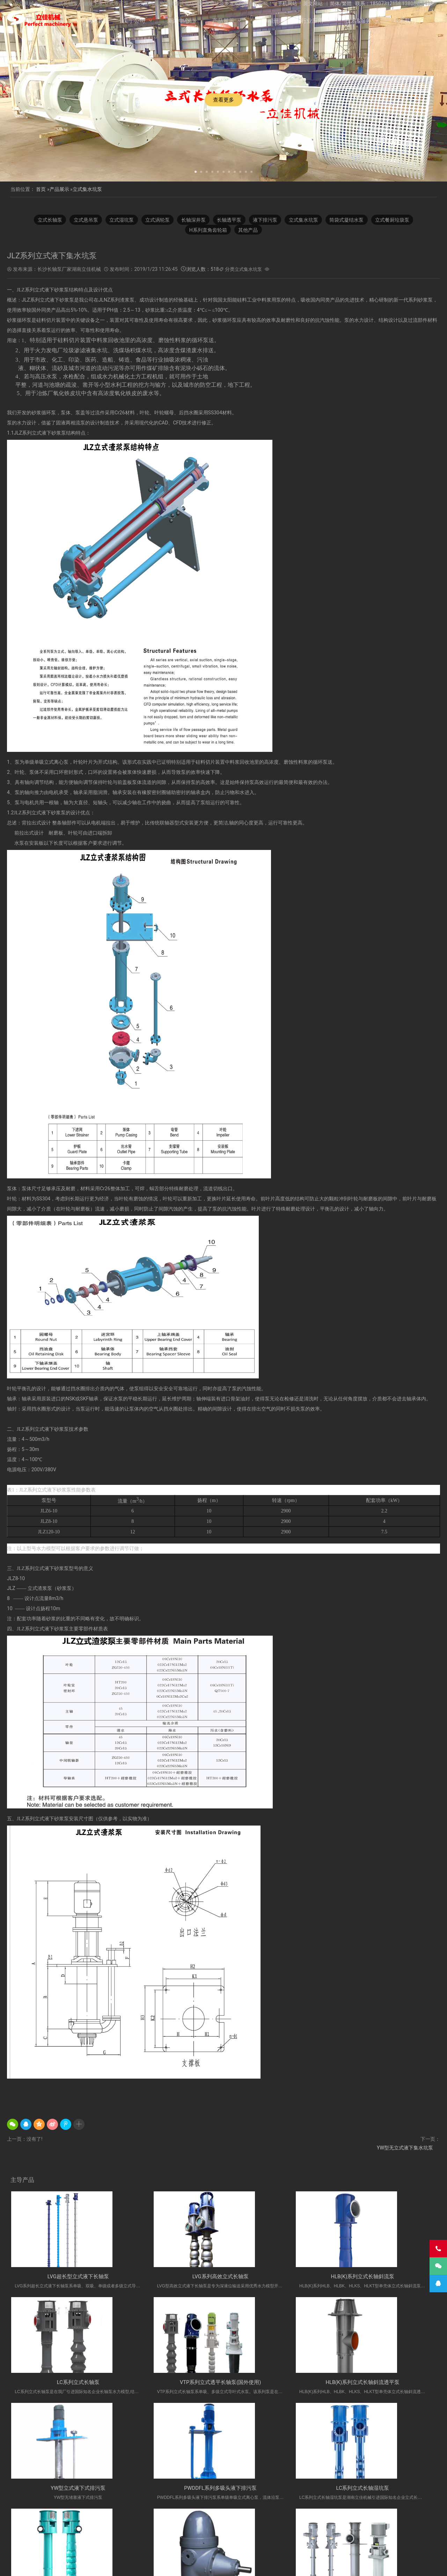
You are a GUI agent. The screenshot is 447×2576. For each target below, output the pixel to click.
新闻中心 (178, 20)
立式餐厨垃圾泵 (400, 220)
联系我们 (405, 20)
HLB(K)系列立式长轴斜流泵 (277, 2278)
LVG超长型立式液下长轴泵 (61, 2278)
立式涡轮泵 (154, 220)
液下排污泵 (268, 220)
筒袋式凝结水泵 (353, 220)
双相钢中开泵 (385, 2538)
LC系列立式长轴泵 (386, 2278)
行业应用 (312, 20)
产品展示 (223, 20)
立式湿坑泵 (117, 220)
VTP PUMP (325, 2546)
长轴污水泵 (288, 2531)
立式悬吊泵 (79, 220)
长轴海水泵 (259, 2531)
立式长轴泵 (41, 220)
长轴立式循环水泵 (381, 2531)
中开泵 (201, 2546)
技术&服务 (358, 20)
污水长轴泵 (290, 2538)
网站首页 (98, 20)
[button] (195, 171)
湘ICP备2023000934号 (277, 2565)
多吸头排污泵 (73, 2538)
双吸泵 (222, 2546)
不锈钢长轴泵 (83, 2531)
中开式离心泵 (174, 2546)
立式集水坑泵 (87, 189)
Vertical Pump (351, 2538)
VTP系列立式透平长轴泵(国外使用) (61, 2385)
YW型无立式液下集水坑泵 (405, 2148)
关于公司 (134, 20)
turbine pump (355, 2546)
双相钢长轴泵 (166, 2531)
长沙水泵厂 (310, 2565)
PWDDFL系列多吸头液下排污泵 (386, 2385)
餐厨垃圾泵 (416, 2531)
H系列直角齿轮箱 (207, 230)
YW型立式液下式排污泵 (277, 2385)
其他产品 (249, 230)
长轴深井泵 (192, 220)
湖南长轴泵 (89, 2546)
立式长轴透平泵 (257, 2538)
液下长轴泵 (230, 2531)
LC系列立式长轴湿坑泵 (61, 2491)
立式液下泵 (52, 2531)
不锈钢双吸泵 (120, 2546)
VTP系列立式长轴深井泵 (386, 2491)
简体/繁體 (341, 3)
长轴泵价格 (195, 2538)
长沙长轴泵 (166, 2538)
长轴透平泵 (230, 220)
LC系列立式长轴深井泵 (169, 2491)
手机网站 (287, 3)
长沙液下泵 (224, 2538)
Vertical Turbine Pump (286, 2546)
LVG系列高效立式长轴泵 (169, 2278)
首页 (41, 189)
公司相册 (267, 20)
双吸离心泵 (246, 2546)
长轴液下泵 (317, 2531)
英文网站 (313, 3)
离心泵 (147, 2546)
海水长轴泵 (319, 2538)
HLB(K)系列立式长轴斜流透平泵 (169, 2385)
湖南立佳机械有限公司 (125, 2531)
